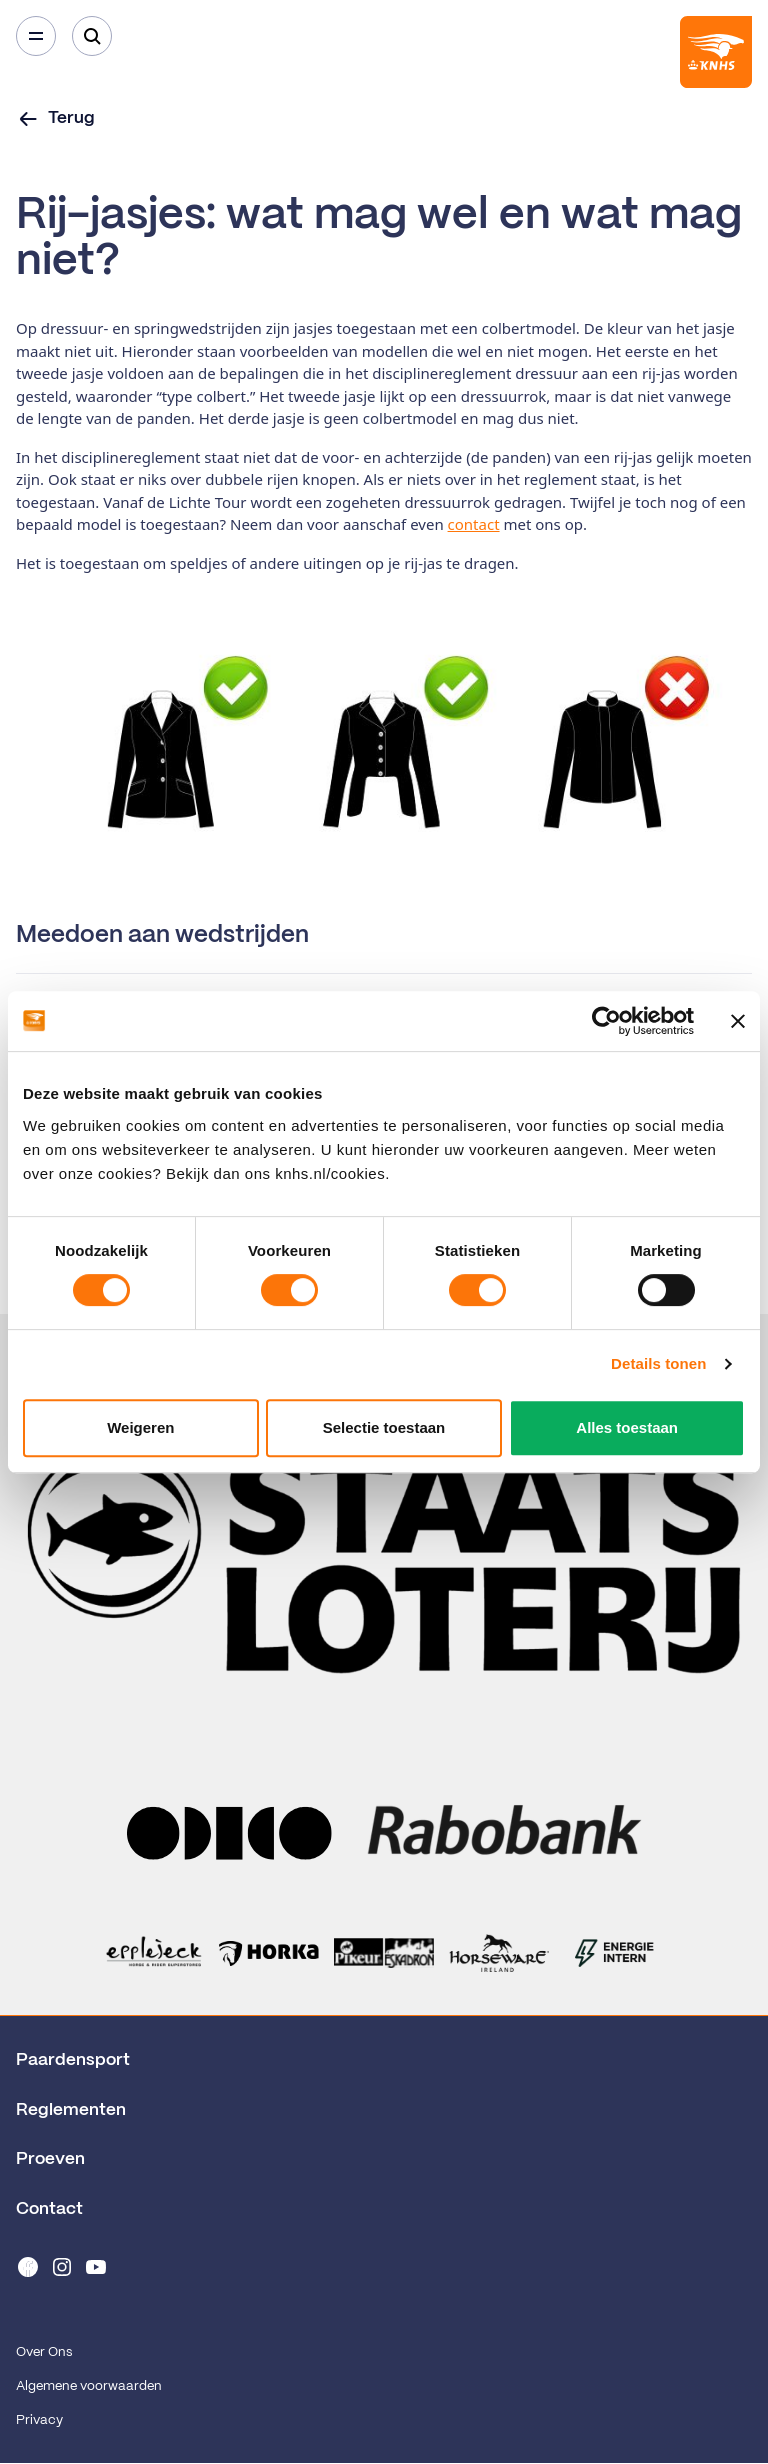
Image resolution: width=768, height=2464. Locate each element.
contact (474, 524)
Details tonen (658, 1363)
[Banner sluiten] (738, 1021)
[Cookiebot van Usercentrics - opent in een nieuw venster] (606, 1021)
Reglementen (71, 2110)
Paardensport (73, 2060)
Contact (49, 2209)
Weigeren (140, 1427)
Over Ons (44, 2352)
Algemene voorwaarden (89, 2386)
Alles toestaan (627, 1427)
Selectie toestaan (384, 1427)
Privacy (39, 2420)
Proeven (50, 2159)
